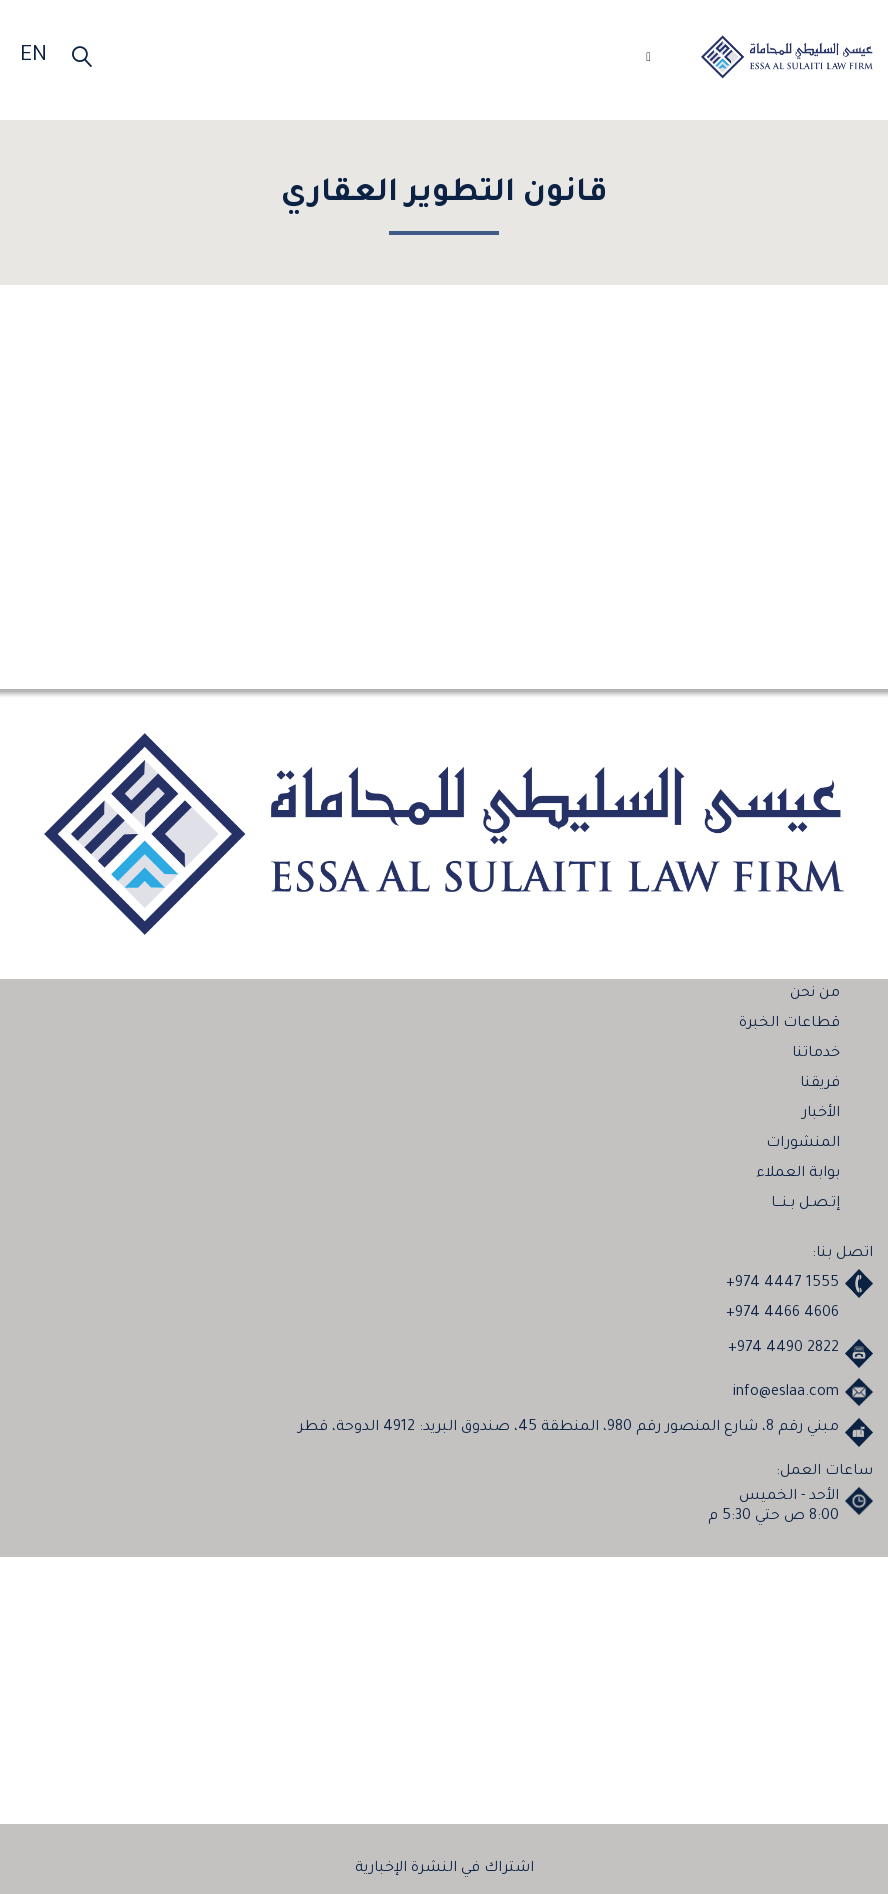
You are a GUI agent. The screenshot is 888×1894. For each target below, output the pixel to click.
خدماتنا (816, 1054)
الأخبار (821, 1114)
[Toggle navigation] (641, 60)
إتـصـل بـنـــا (805, 1204)
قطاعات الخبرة (789, 1024)
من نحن (815, 994)
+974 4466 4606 (782, 1314)
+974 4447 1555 (782, 1284)
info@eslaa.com (786, 1393)
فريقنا (820, 1084)
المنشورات (803, 1144)
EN (33, 57)
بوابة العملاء (798, 1174)
